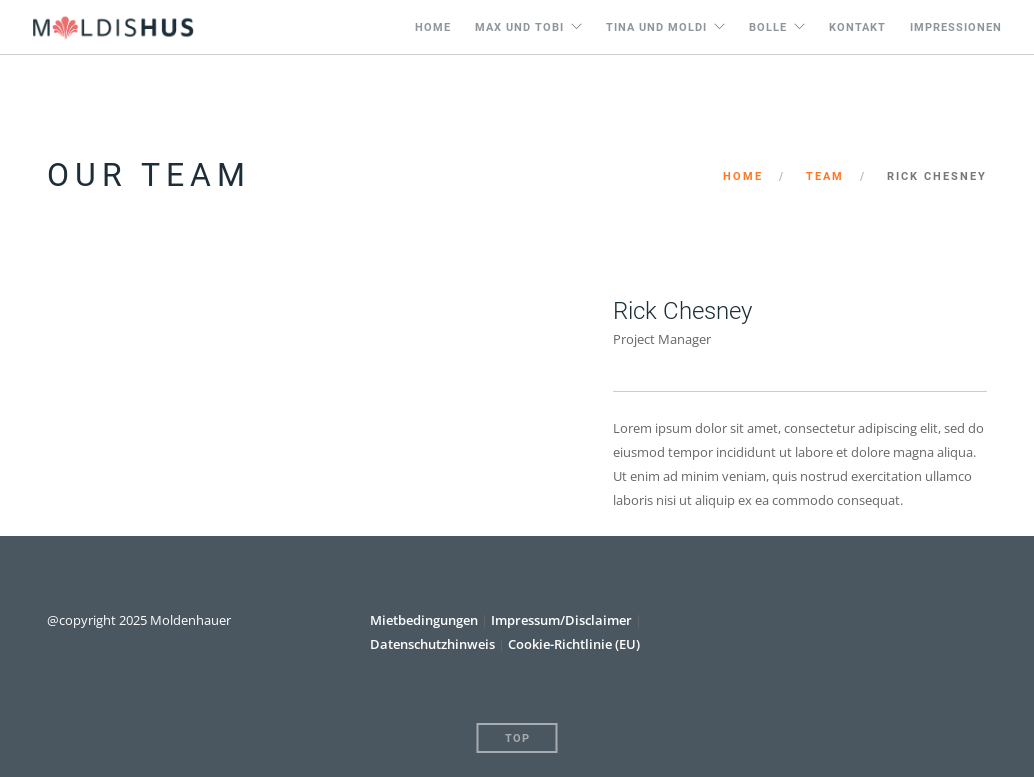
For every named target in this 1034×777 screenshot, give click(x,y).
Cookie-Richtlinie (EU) (574, 644)
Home (433, 27)
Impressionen (956, 27)
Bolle (768, 27)
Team (825, 176)
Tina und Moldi (656, 27)
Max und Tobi (519, 27)
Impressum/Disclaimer (561, 620)
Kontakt (857, 27)
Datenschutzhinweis (432, 644)
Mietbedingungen (425, 620)
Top (517, 738)
